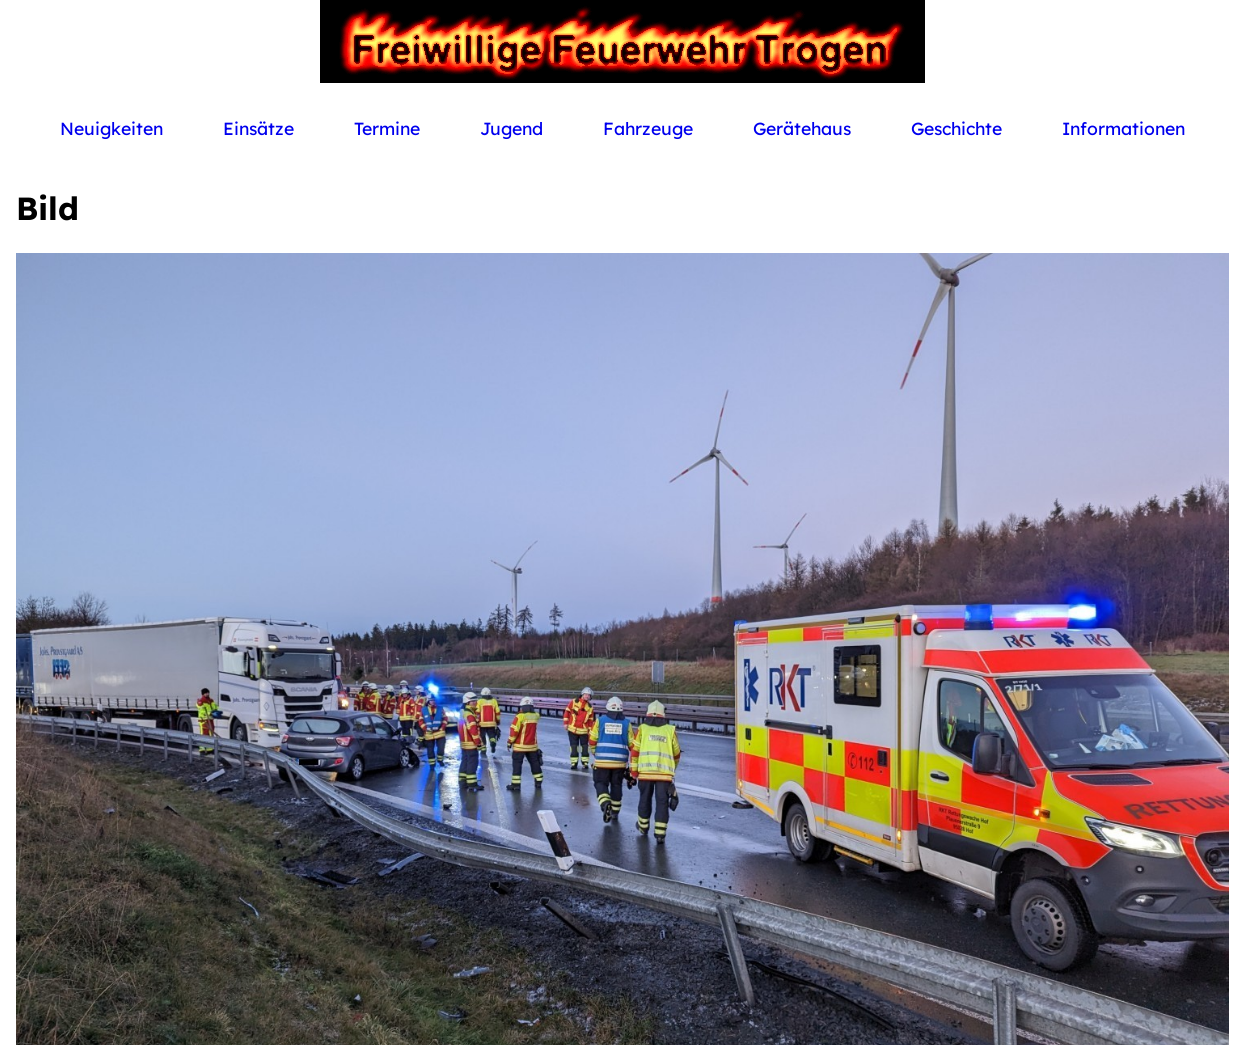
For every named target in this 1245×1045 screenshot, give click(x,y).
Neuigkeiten (111, 128)
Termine (387, 128)
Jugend (511, 128)
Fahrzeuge (648, 128)
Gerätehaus (802, 128)
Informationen (1123, 128)
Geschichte (956, 128)
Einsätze (258, 128)
